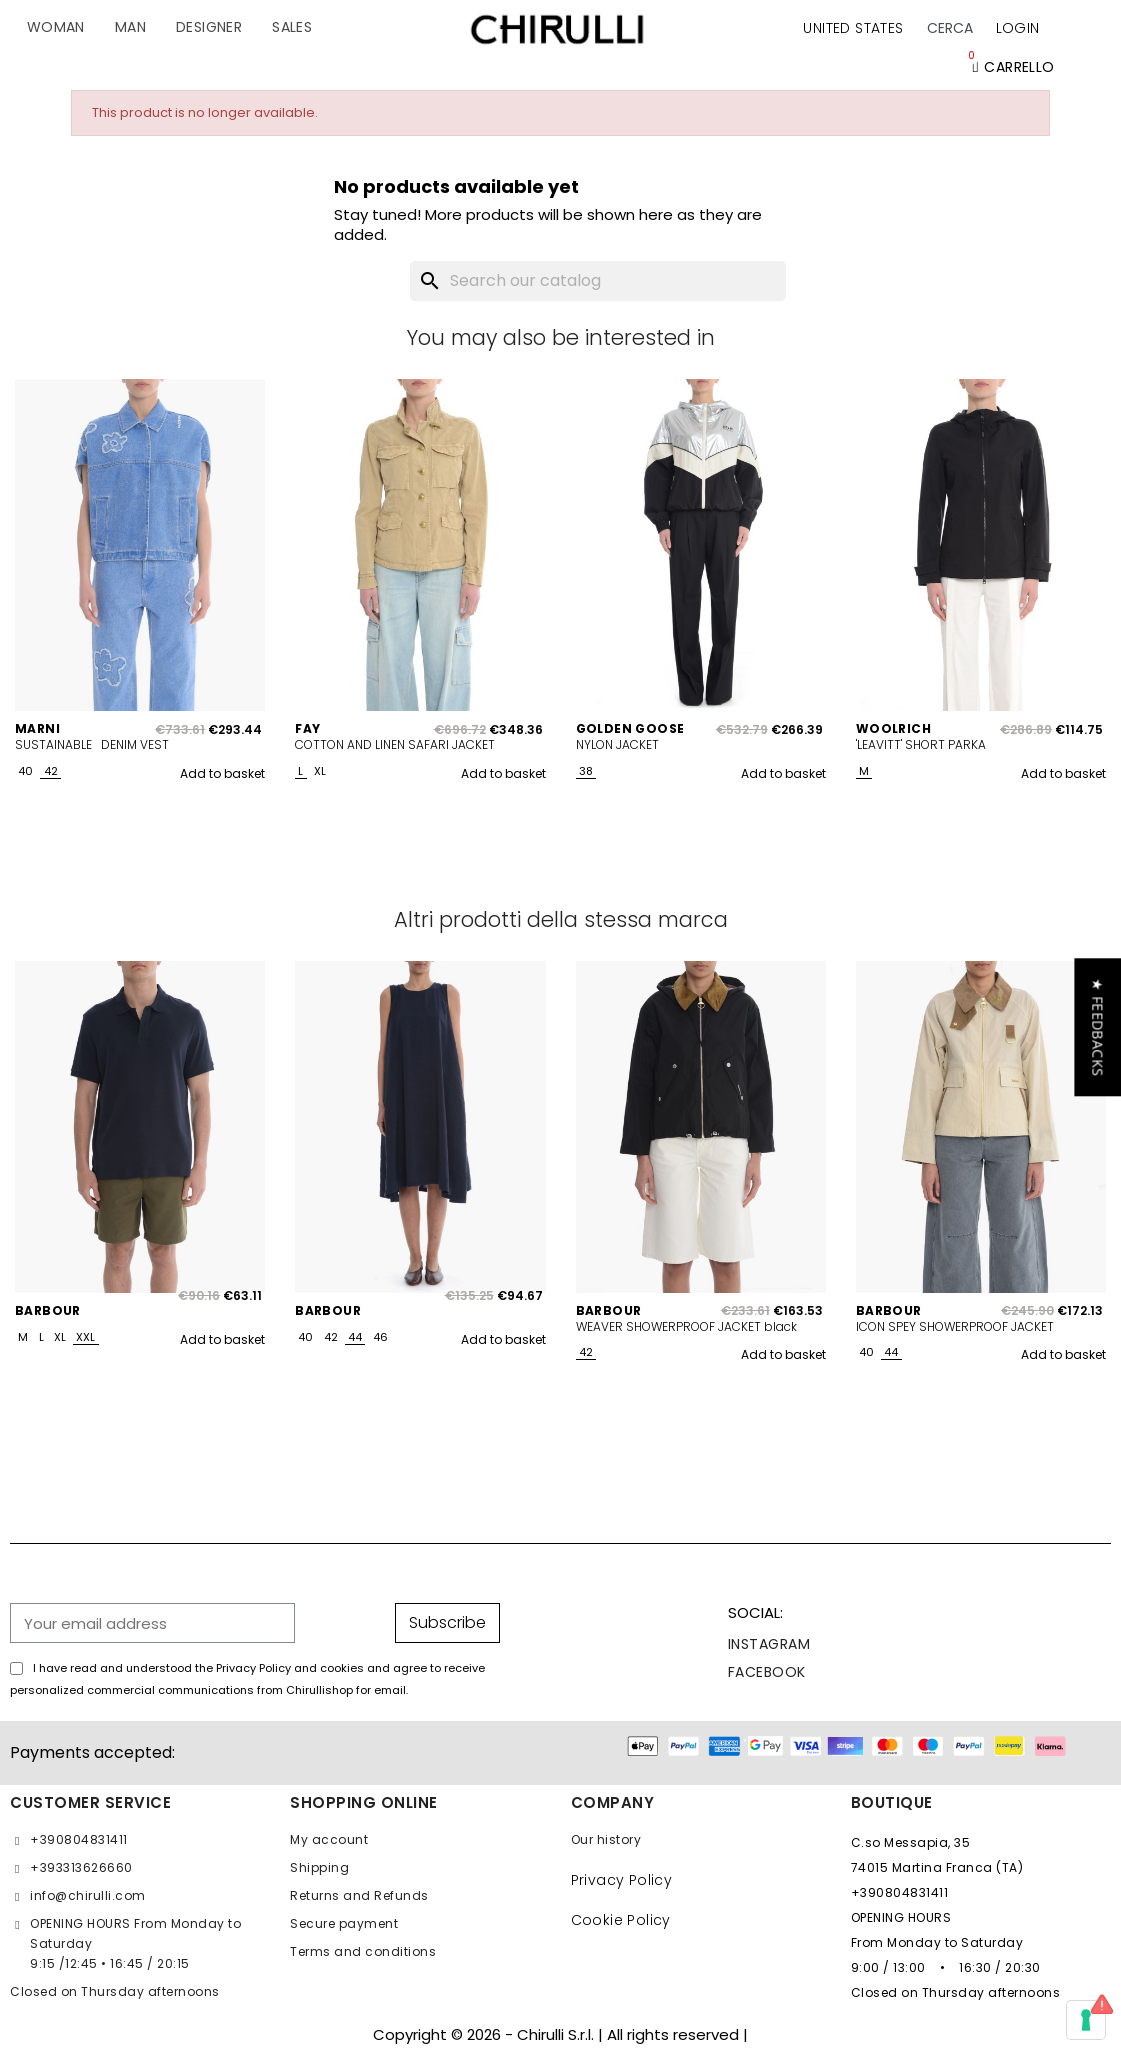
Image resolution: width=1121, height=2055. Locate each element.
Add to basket (222, 773)
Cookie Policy (621, 1920)
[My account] (1018, 28)
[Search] (598, 281)
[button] (950, 28)
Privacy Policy (622, 1880)
